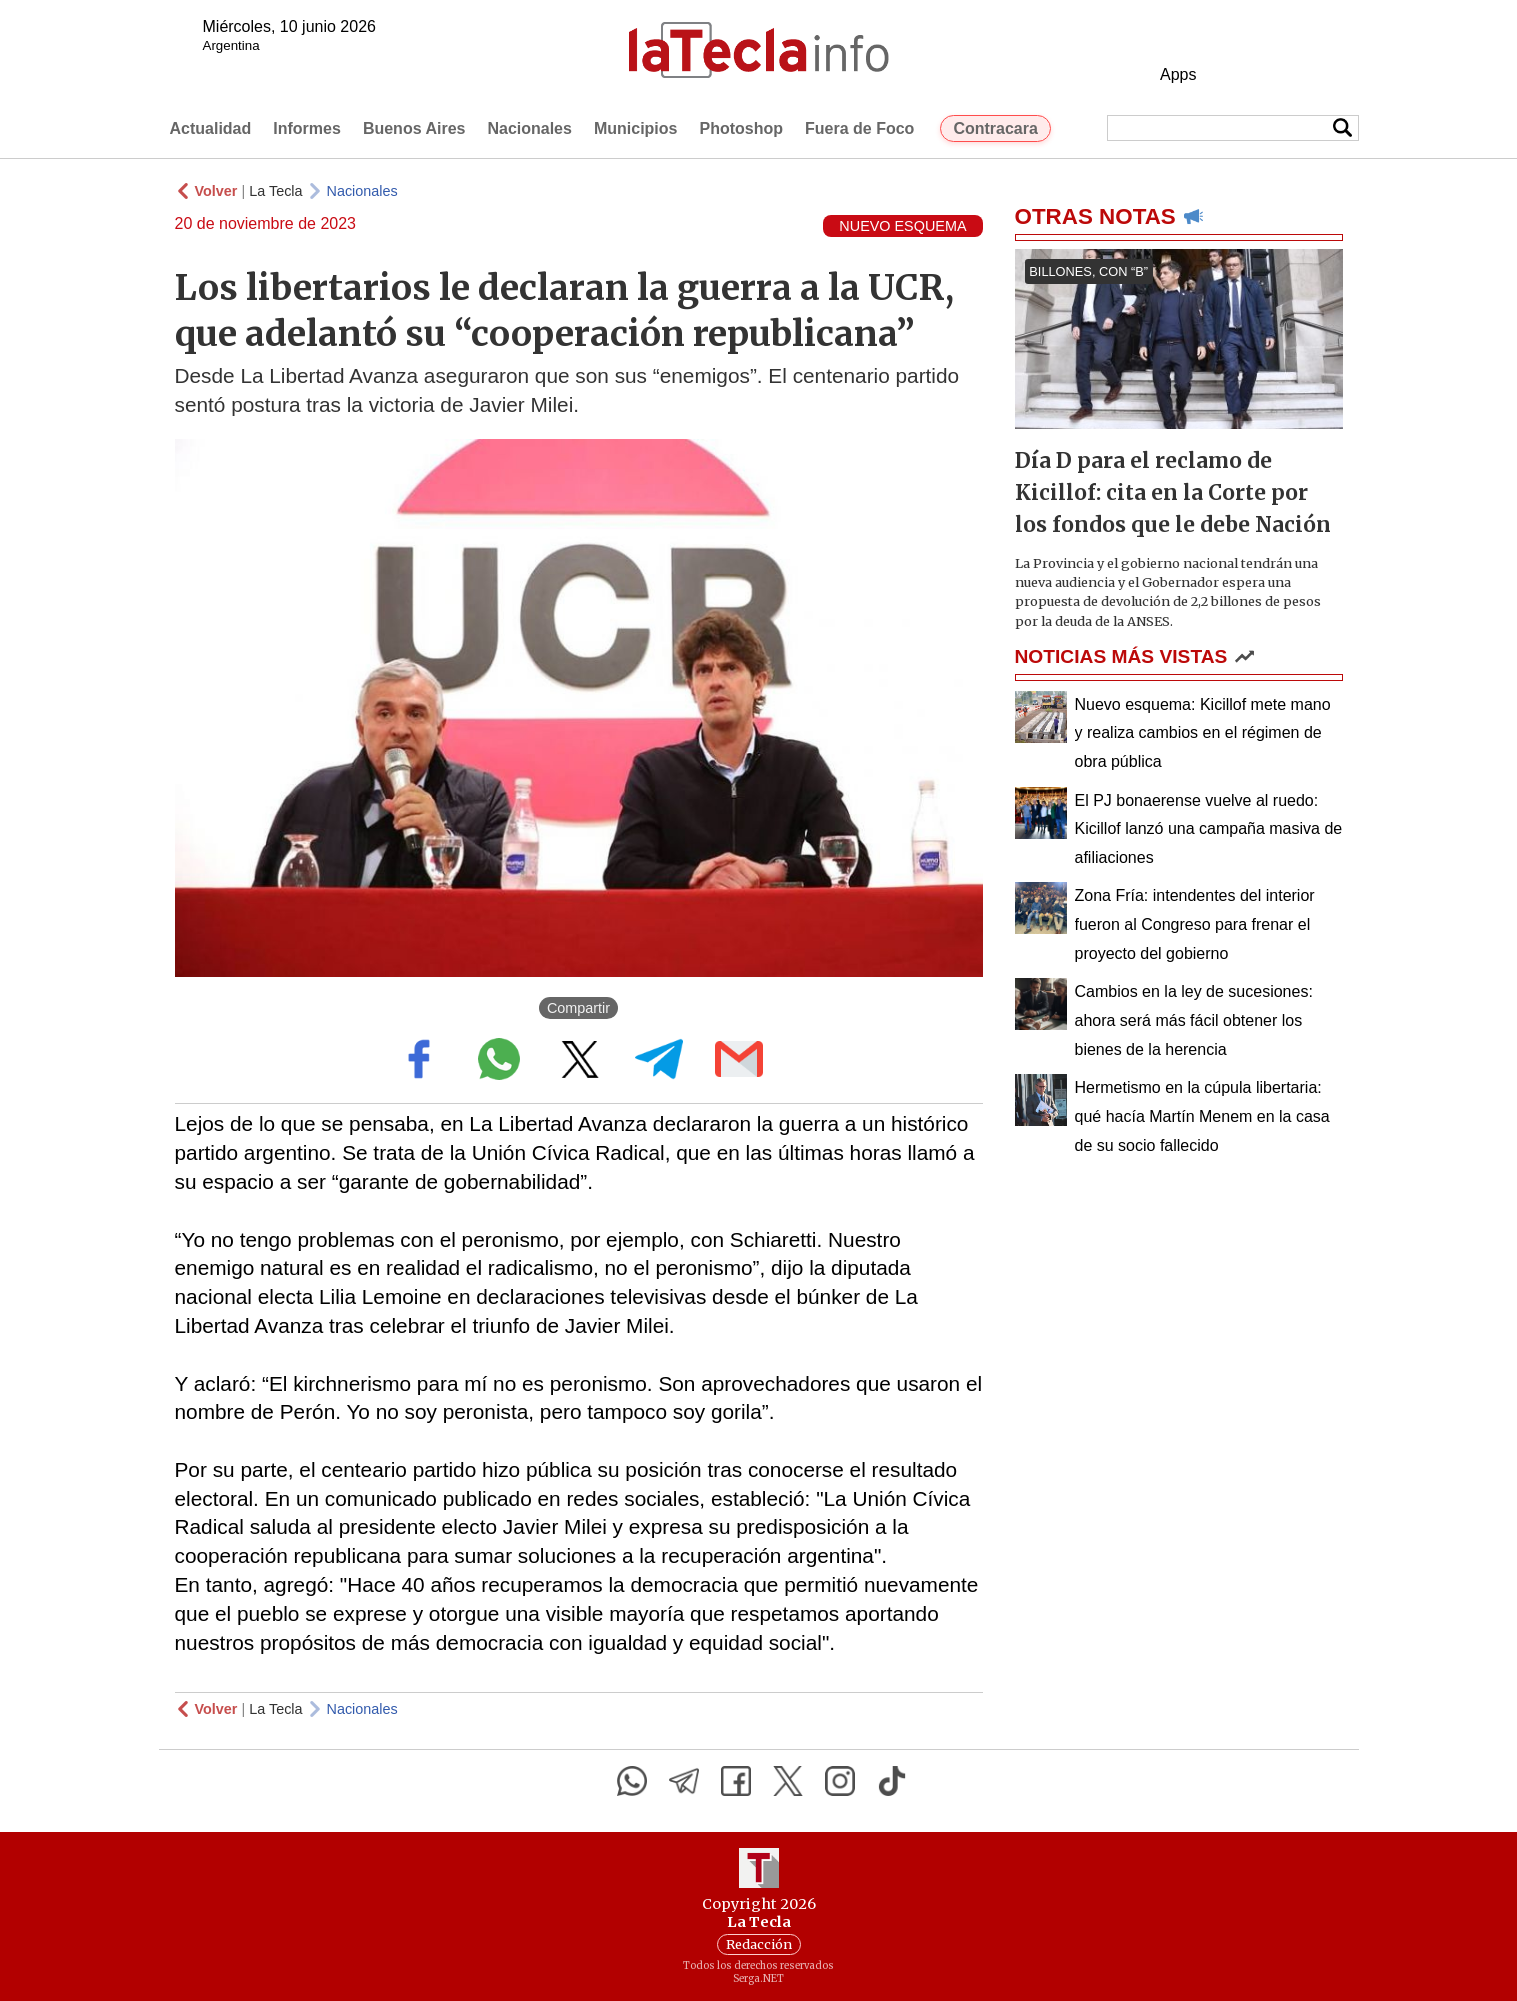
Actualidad (211, 128)
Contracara (995, 128)
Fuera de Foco (859, 128)
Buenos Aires (414, 128)
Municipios (636, 128)
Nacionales (529, 128)
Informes (307, 128)
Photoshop (741, 128)
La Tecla (275, 191)
